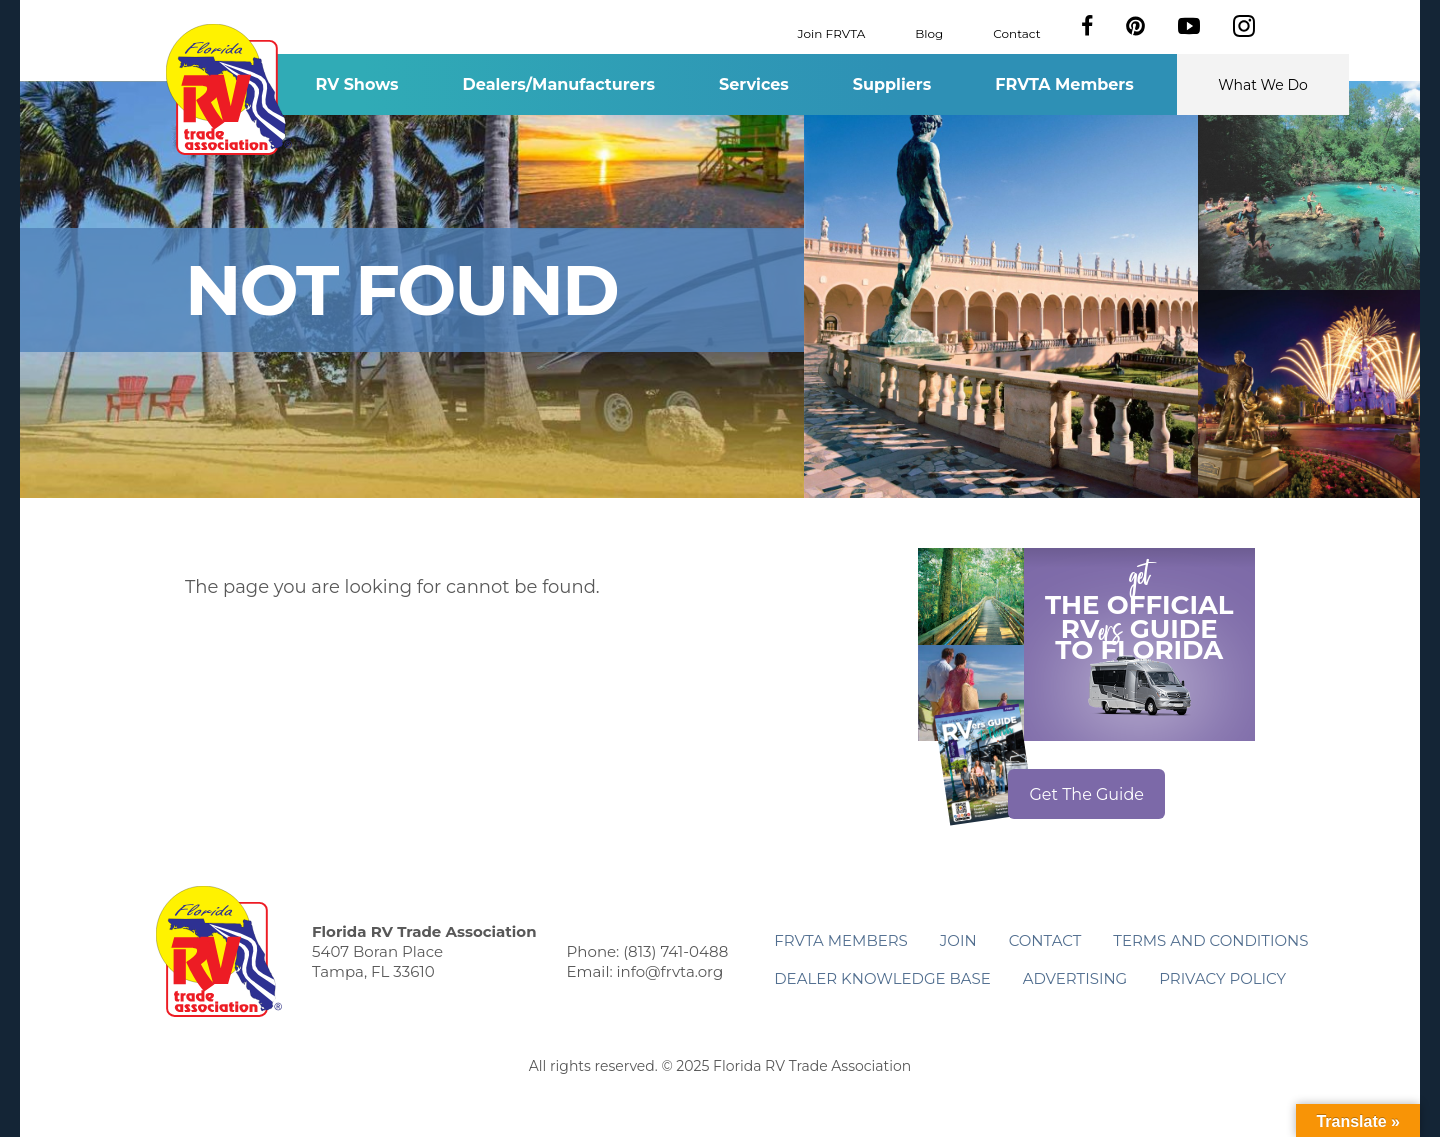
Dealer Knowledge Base (882, 978)
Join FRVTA (832, 32)
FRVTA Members (1064, 84)
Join (958, 940)
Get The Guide (1086, 794)
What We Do (1263, 85)
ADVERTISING (1075, 978)
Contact (1016, 32)
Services (754, 84)
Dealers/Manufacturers (559, 84)
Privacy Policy (1222, 978)
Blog (929, 32)
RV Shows (356, 84)
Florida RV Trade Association (228, 89)
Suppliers (892, 84)
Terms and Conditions (1210, 940)
